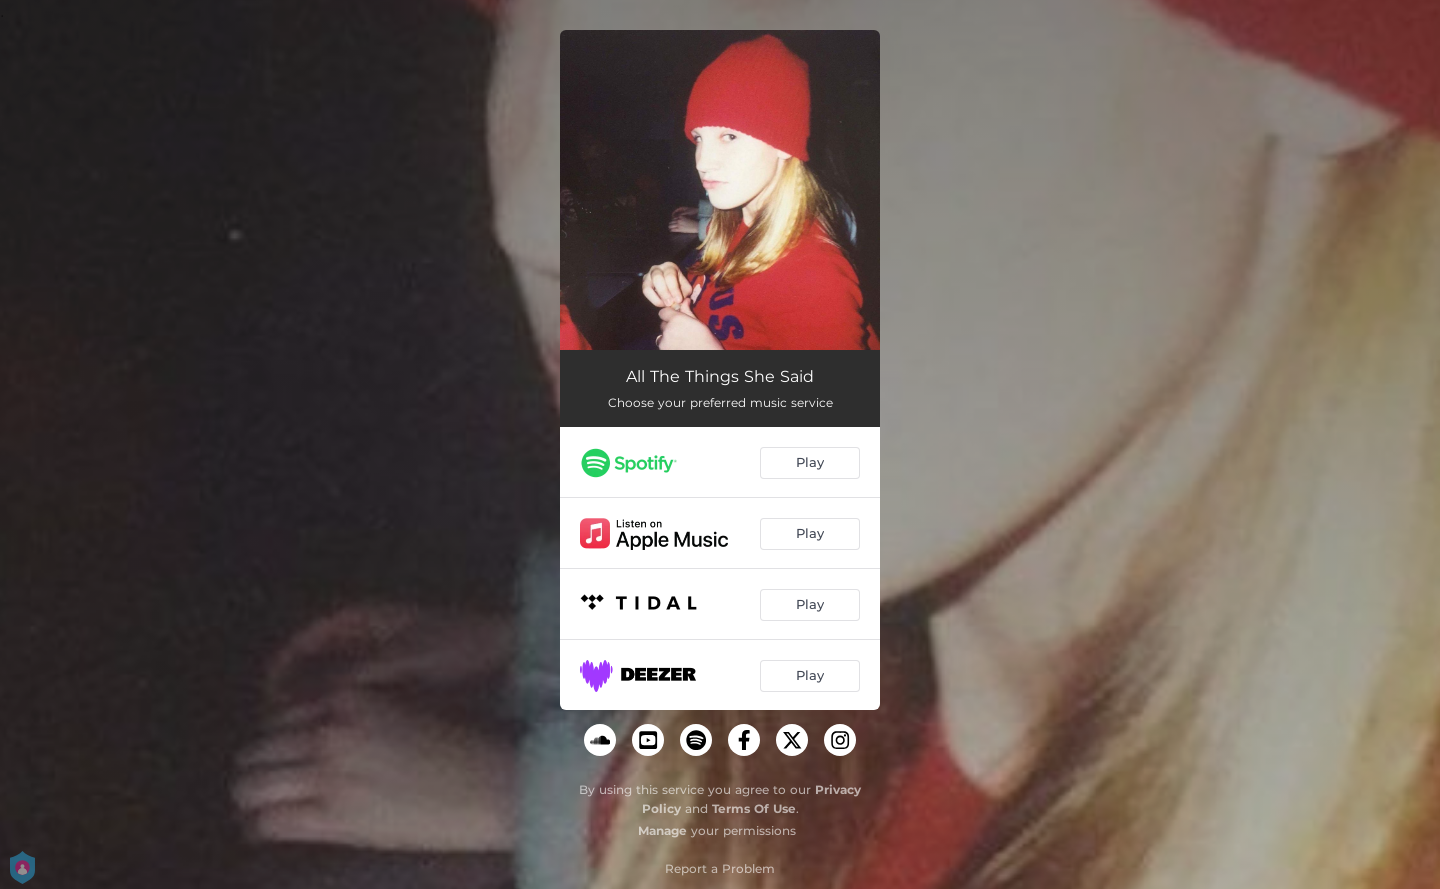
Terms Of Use (754, 808)
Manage (662, 830)
